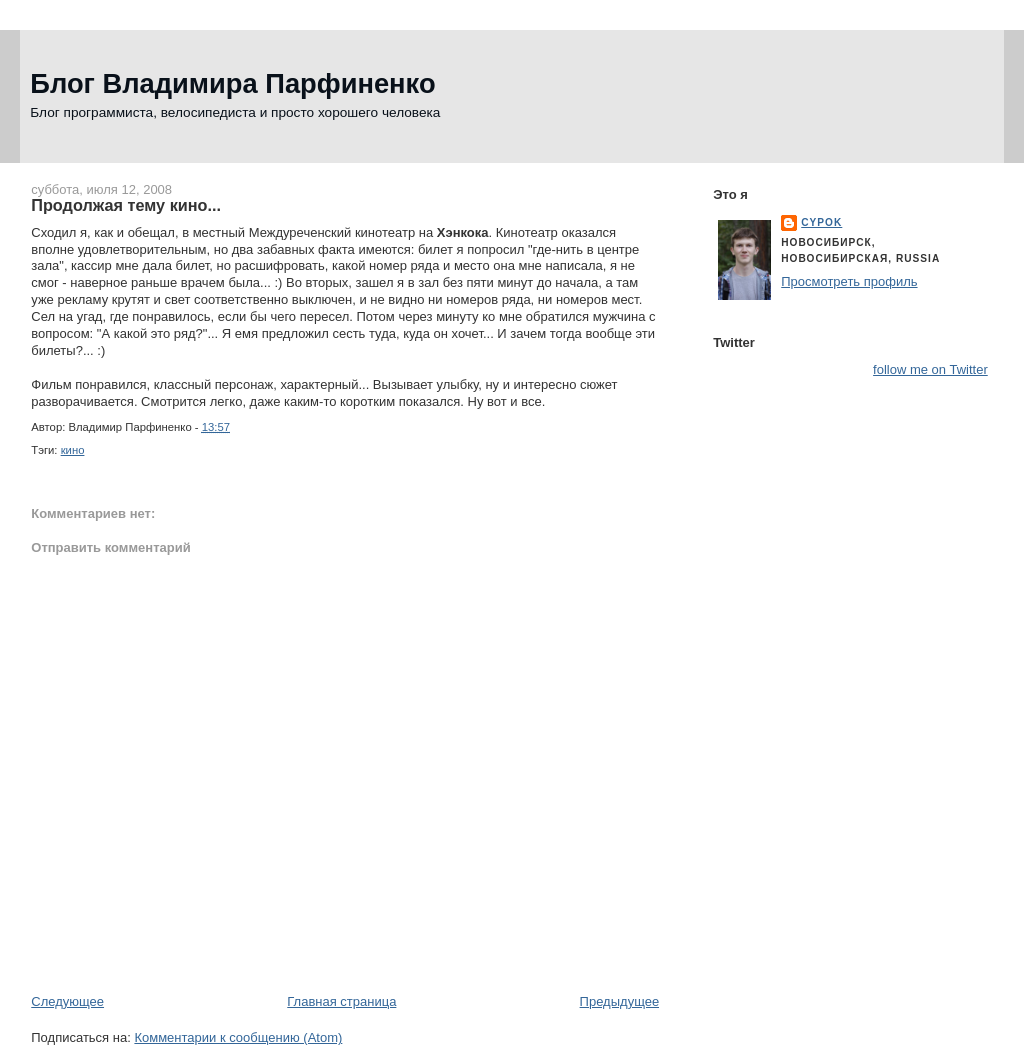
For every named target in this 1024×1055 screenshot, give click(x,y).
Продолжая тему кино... (126, 205)
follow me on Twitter (930, 369)
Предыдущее (620, 1001)
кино (73, 450)
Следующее (67, 1001)
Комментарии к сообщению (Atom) (238, 1037)
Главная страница (341, 1001)
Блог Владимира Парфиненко (232, 83)
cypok (821, 222)
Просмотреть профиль (849, 281)
